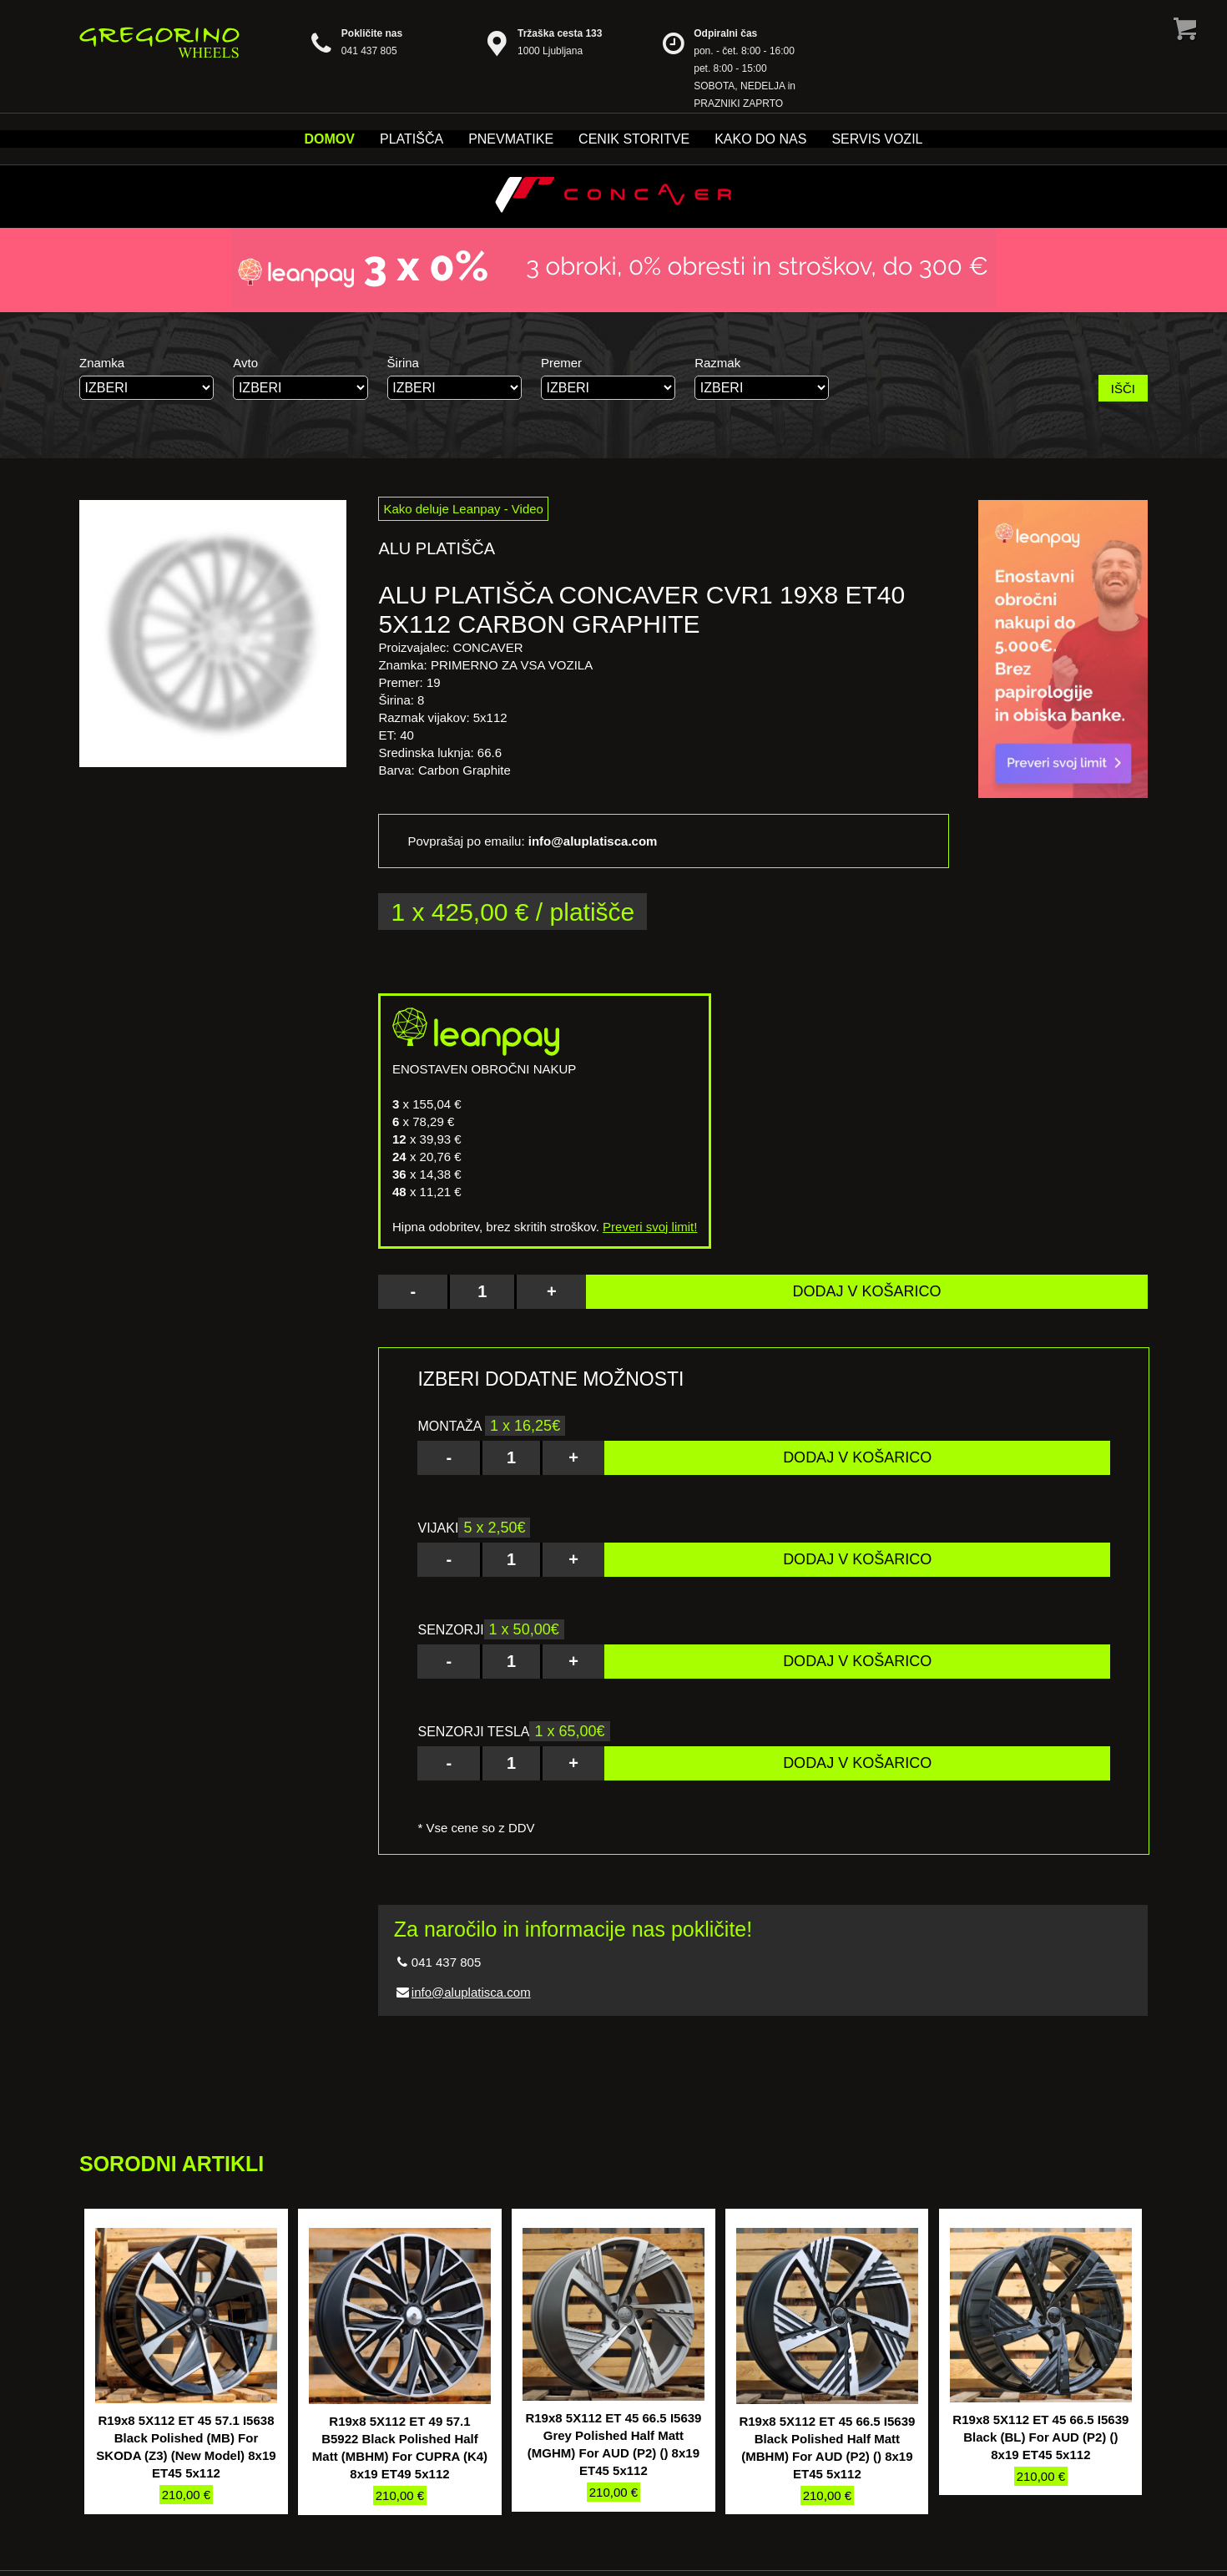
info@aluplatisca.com (471, 1992)
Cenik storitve (633, 139)
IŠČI (1123, 388)
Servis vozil (876, 139)
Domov (330, 139)
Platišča (411, 139)
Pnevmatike (510, 139)
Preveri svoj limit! (650, 1227)
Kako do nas (760, 139)
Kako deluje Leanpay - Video (463, 509)
